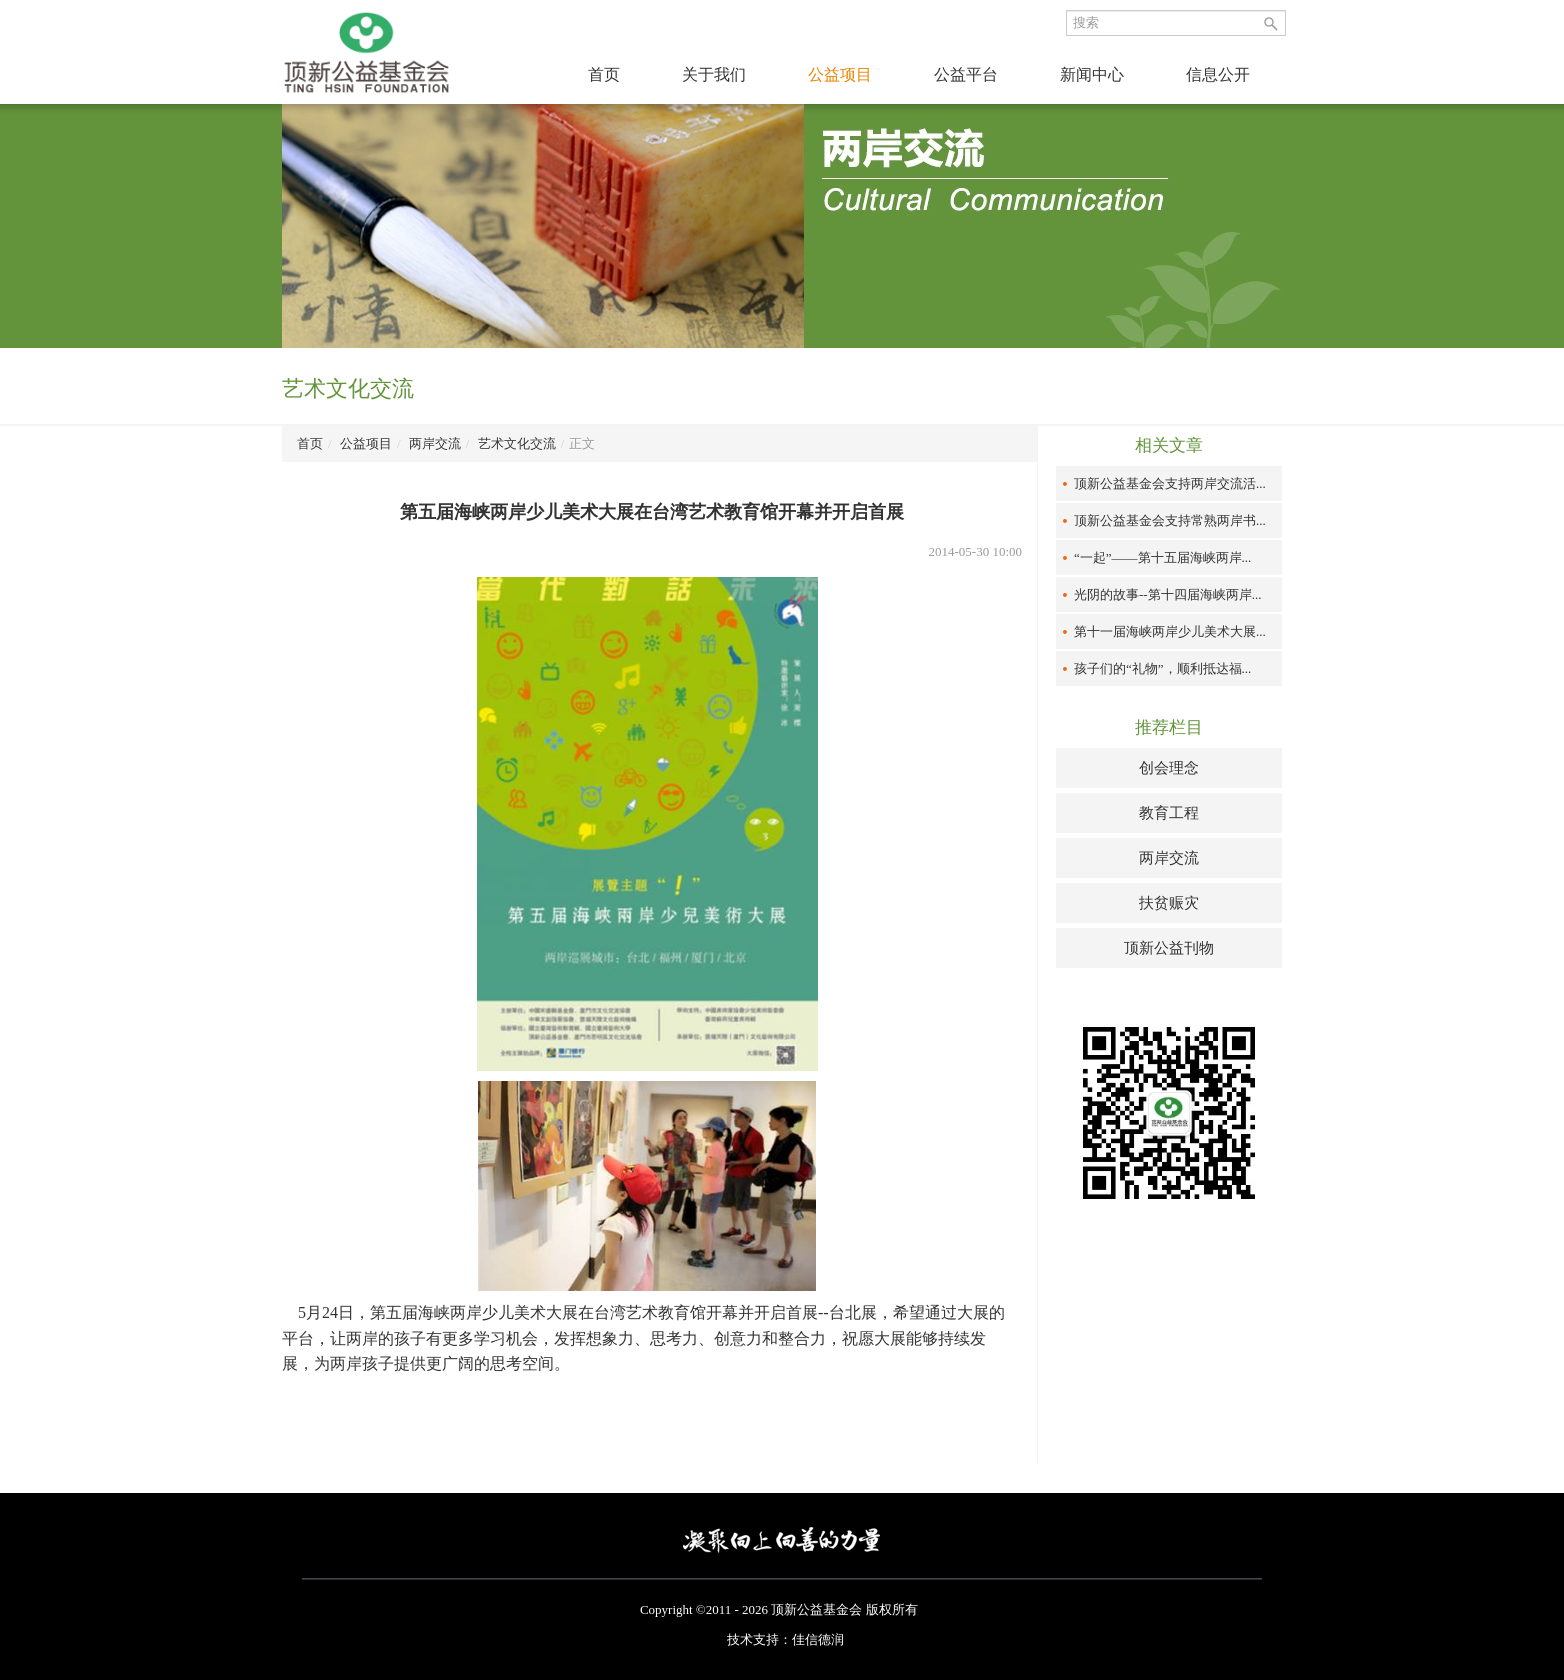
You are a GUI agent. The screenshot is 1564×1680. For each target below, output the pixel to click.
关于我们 (714, 75)
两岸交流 (435, 443)
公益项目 (840, 75)
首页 (604, 75)
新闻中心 (1092, 75)
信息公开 (1218, 75)
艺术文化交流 (517, 443)
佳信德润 (818, 1639)
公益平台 (966, 75)
